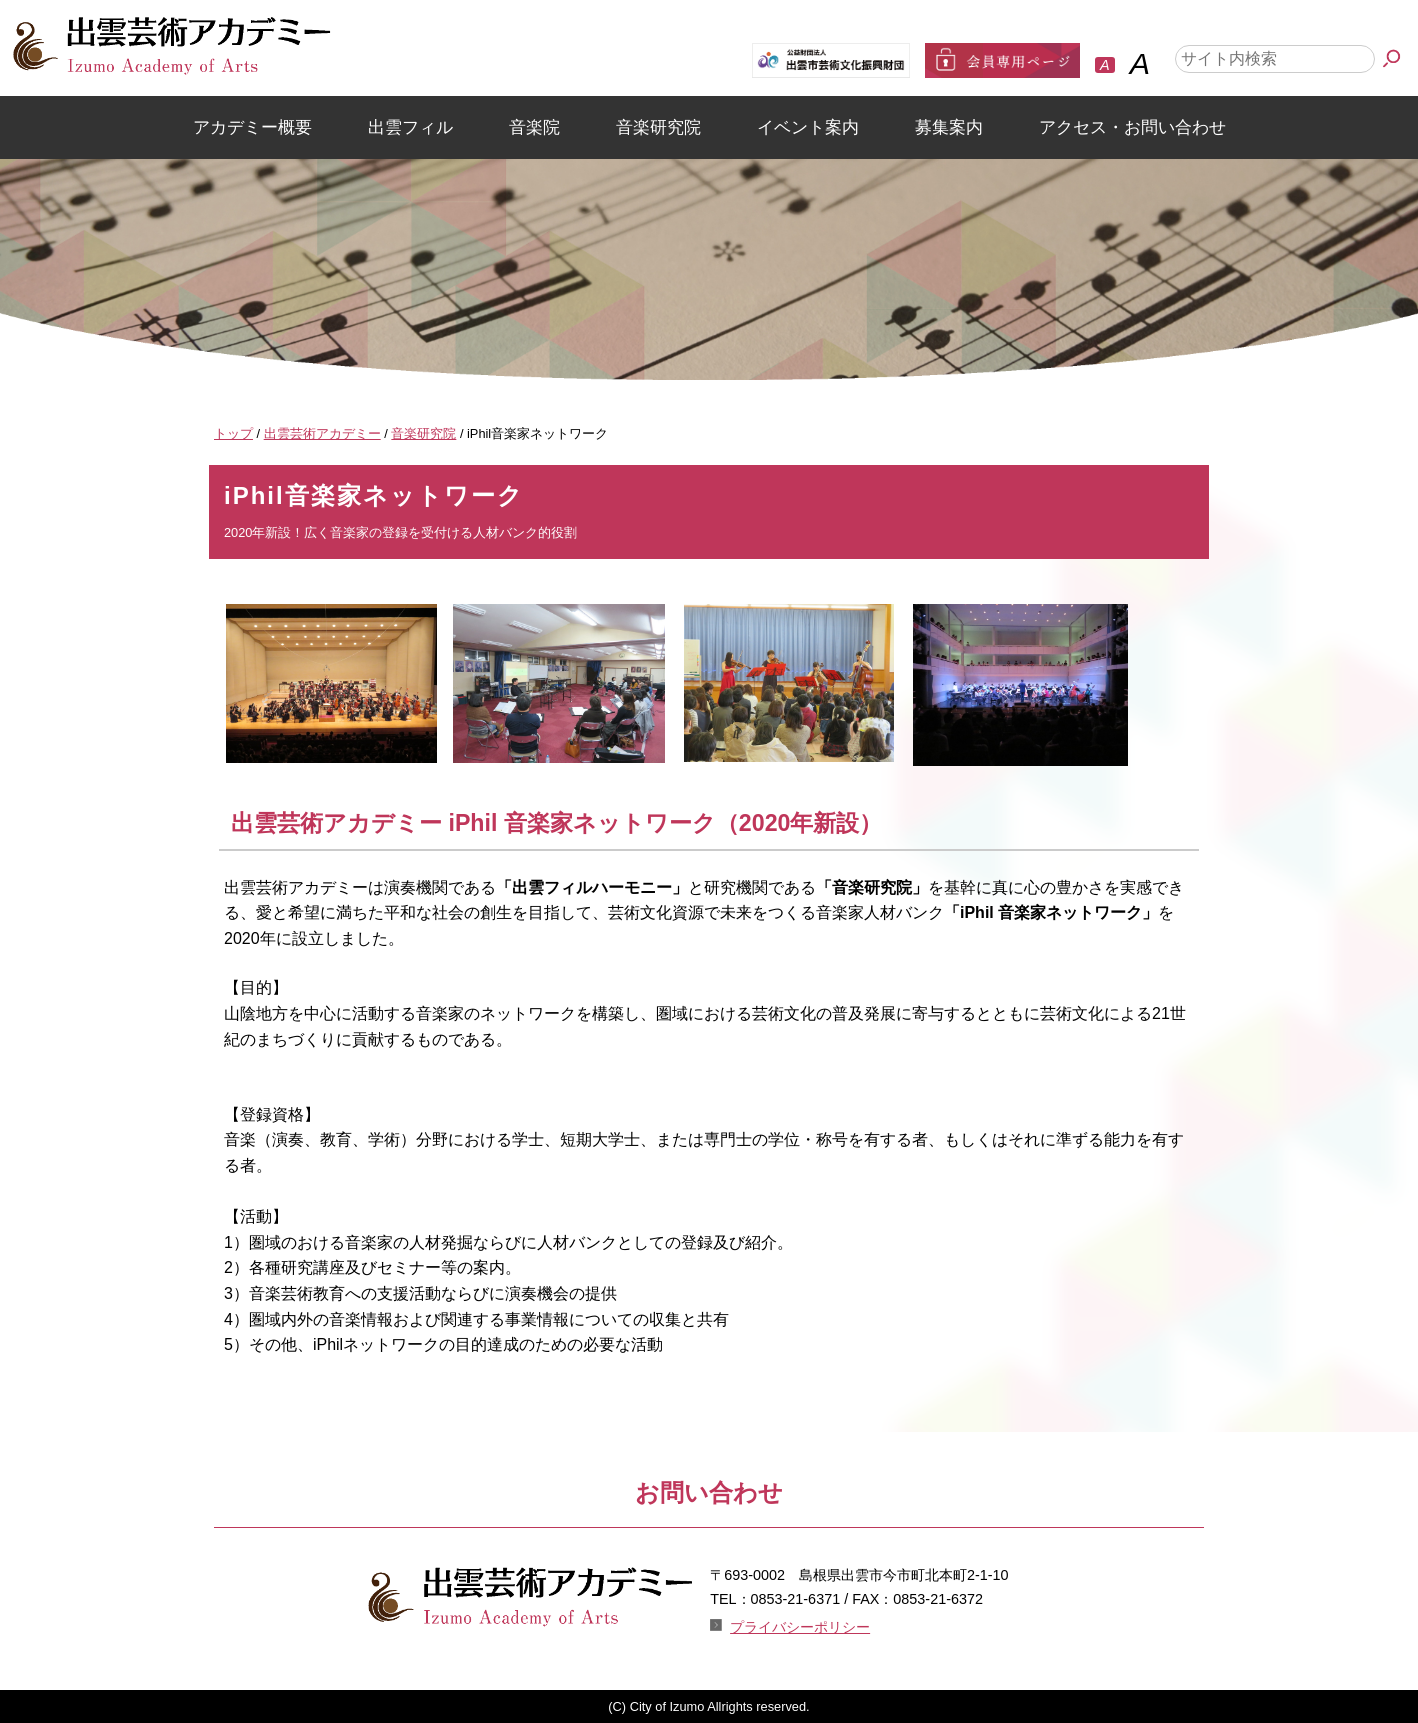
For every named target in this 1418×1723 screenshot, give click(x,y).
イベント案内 (808, 127)
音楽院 (534, 127)
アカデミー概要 (252, 127)
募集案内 (949, 127)
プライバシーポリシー (800, 1627)
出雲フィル (410, 127)
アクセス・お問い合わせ (1132, 127)
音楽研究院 (658, 127)
